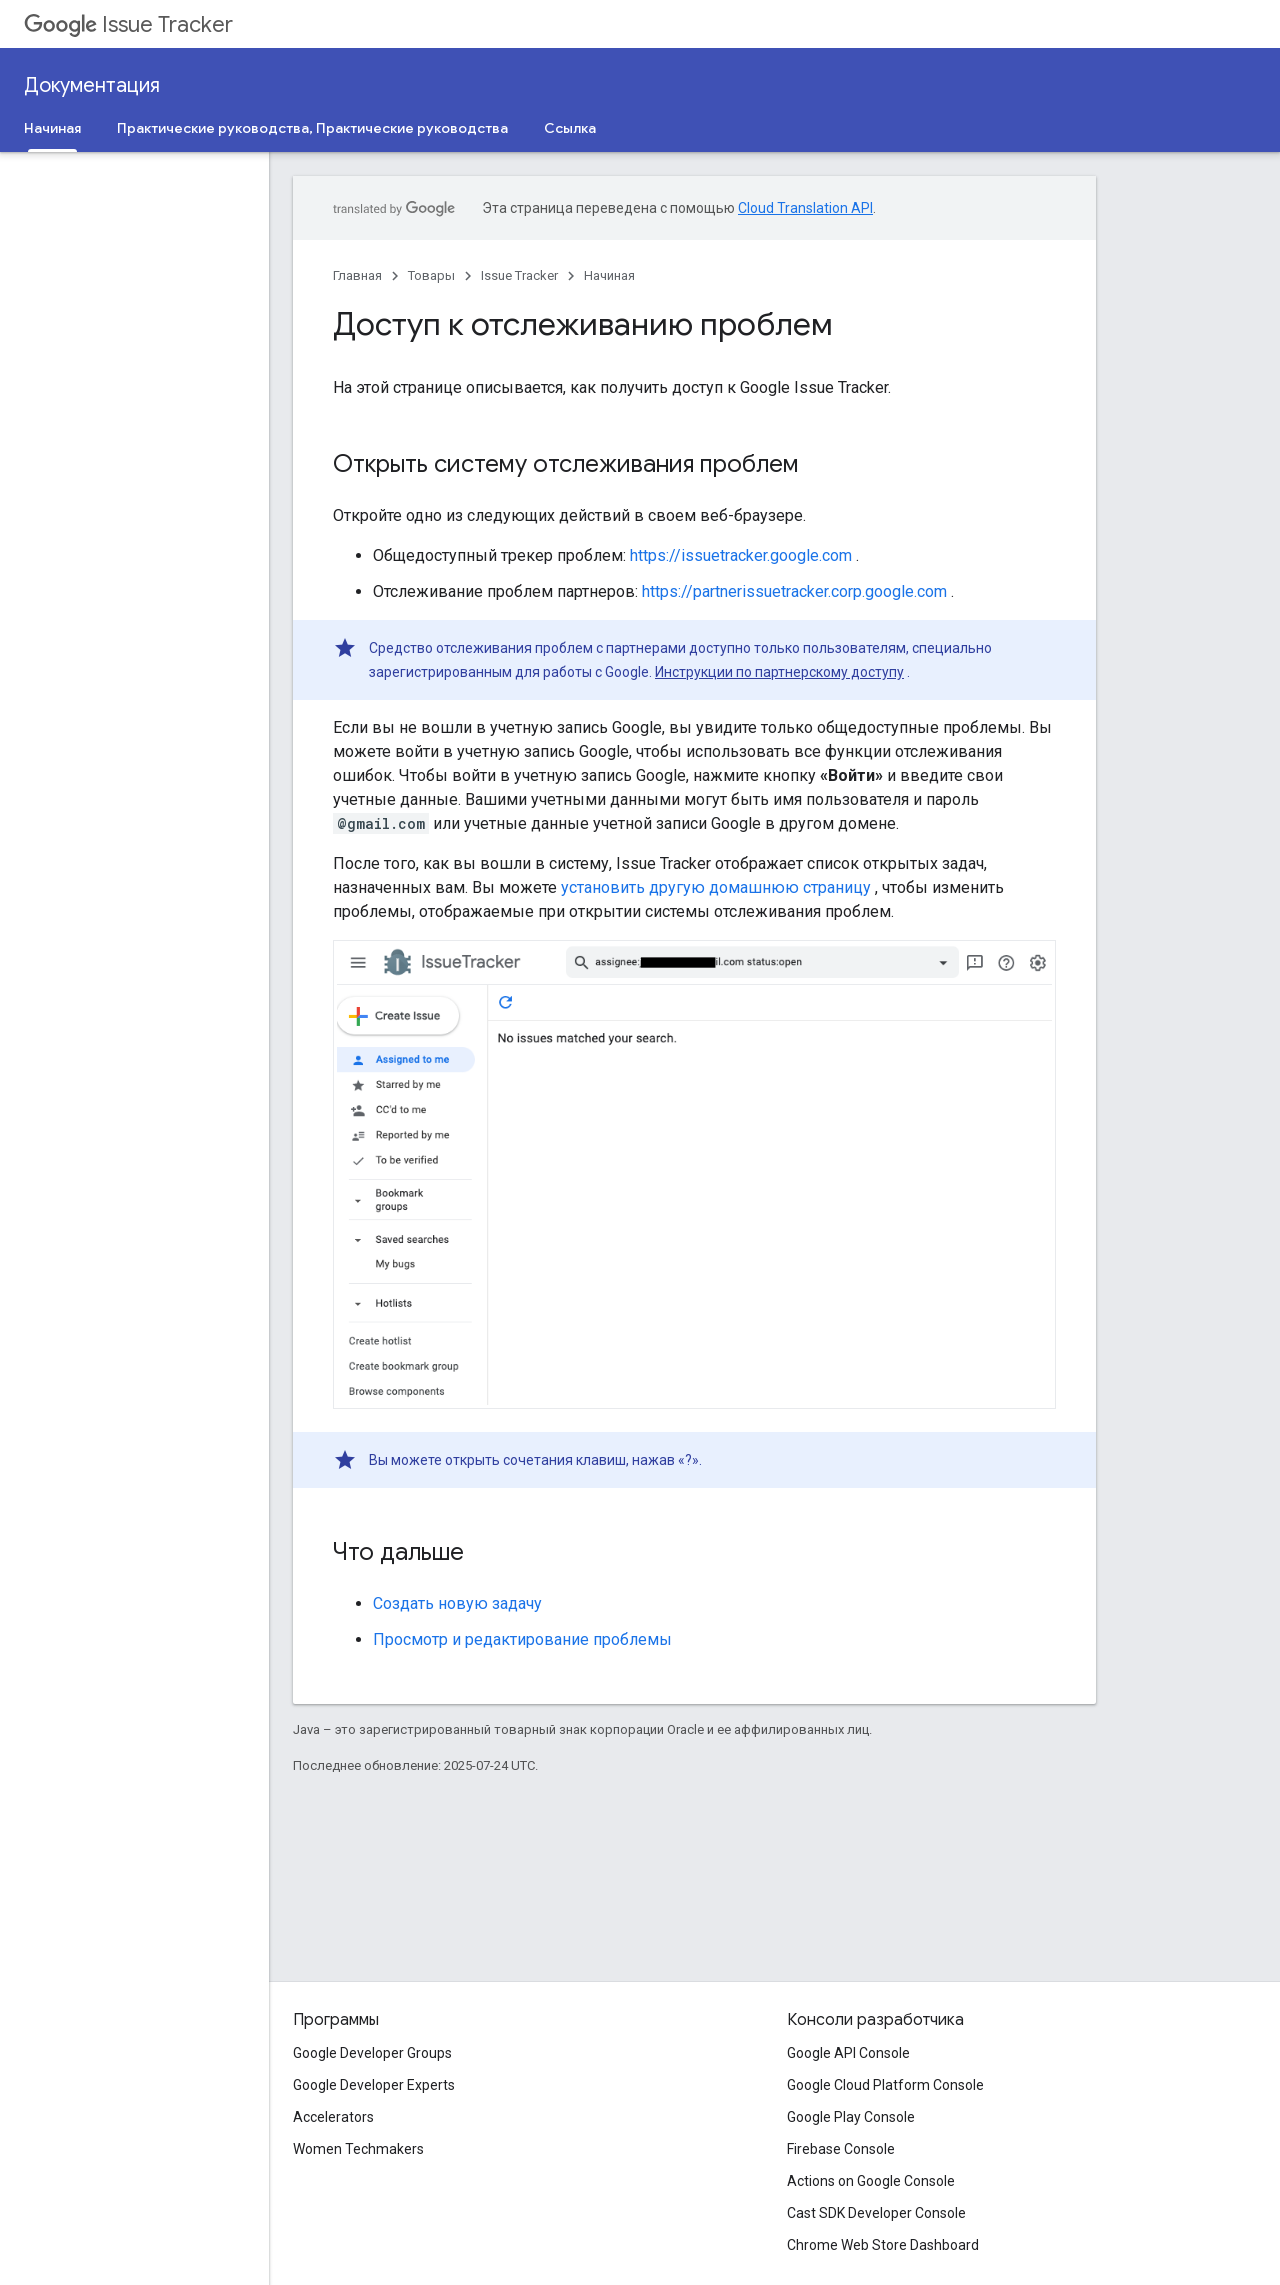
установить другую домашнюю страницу (716, 887)
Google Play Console (851, 2117)
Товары (431, 275)
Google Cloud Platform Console (885, 2085)
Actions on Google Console (871, 2181)
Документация (92, 85)
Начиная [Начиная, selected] (52, 128)
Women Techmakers (358, 2149)
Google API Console (848, 2053)
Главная (357, 275)
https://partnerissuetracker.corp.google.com (794, 591)
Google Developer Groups (372, 2053)
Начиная (609, 275)
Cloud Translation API (805, 208)
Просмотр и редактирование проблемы (522, 1639)
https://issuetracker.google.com (741, 555)
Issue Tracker (128, 24)
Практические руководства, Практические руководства (312, 128)
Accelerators (333, 2117)
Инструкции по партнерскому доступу (779, 672)
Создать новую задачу (457, 1603)
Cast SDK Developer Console (876, 2213)
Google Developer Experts (374, 2085)
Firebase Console (841, 2149)
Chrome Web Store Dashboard (883, 2245)
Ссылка (570, 128)
